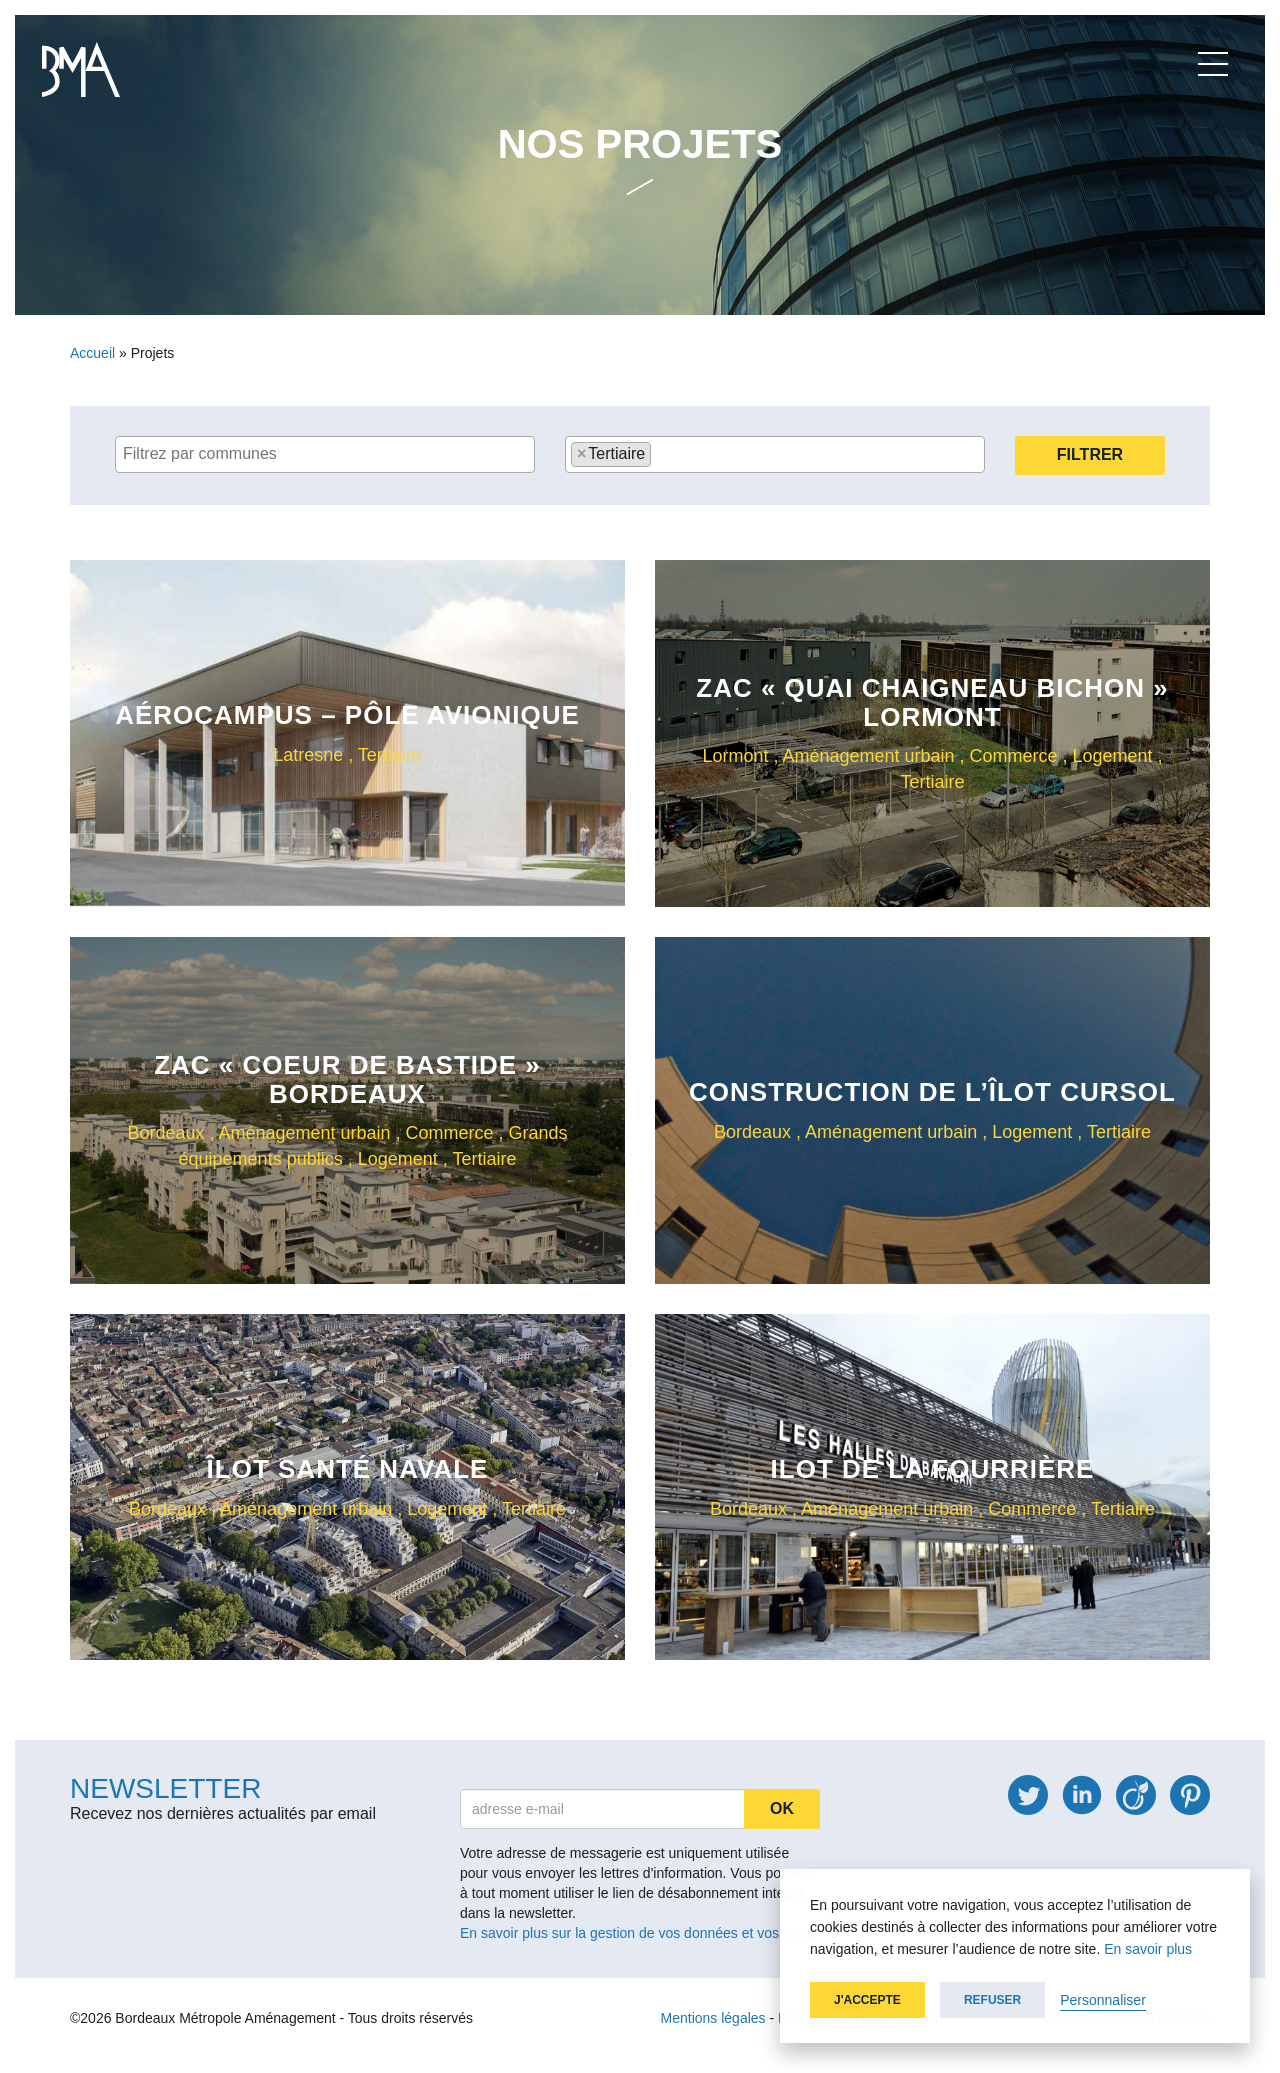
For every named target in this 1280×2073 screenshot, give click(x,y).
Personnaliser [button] (1103, 2000)
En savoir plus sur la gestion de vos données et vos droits (638, 1933)
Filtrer (1090, 454)
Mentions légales (713, 2018)
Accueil (92, 353)
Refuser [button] (992, 2000)
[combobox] (325, 454)
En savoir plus (1148, 1949)
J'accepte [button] (867, 2000)
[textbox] (330, 454)
